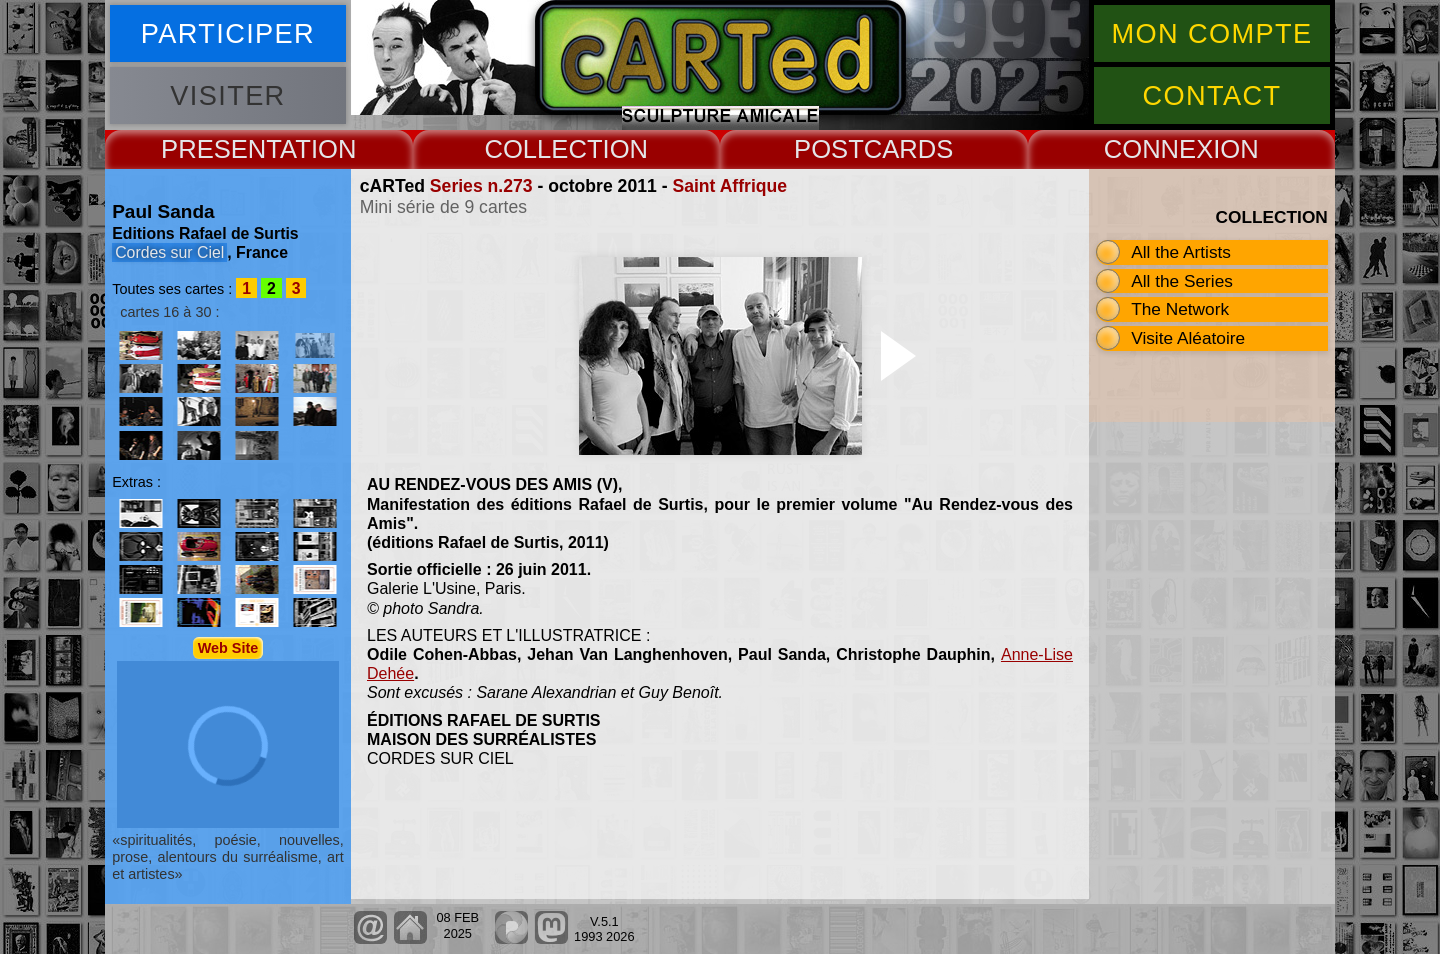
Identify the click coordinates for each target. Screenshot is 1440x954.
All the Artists (1181, 252)
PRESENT (220, 149)
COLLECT (543, 149)
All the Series (1182, 281)
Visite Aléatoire (1188, 338)
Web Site (228, 648)
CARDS (909, 149)
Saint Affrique (729, 186)
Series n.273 (481, 186)
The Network (1180, 309)
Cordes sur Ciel (169, 252)
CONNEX (1159, 149)
